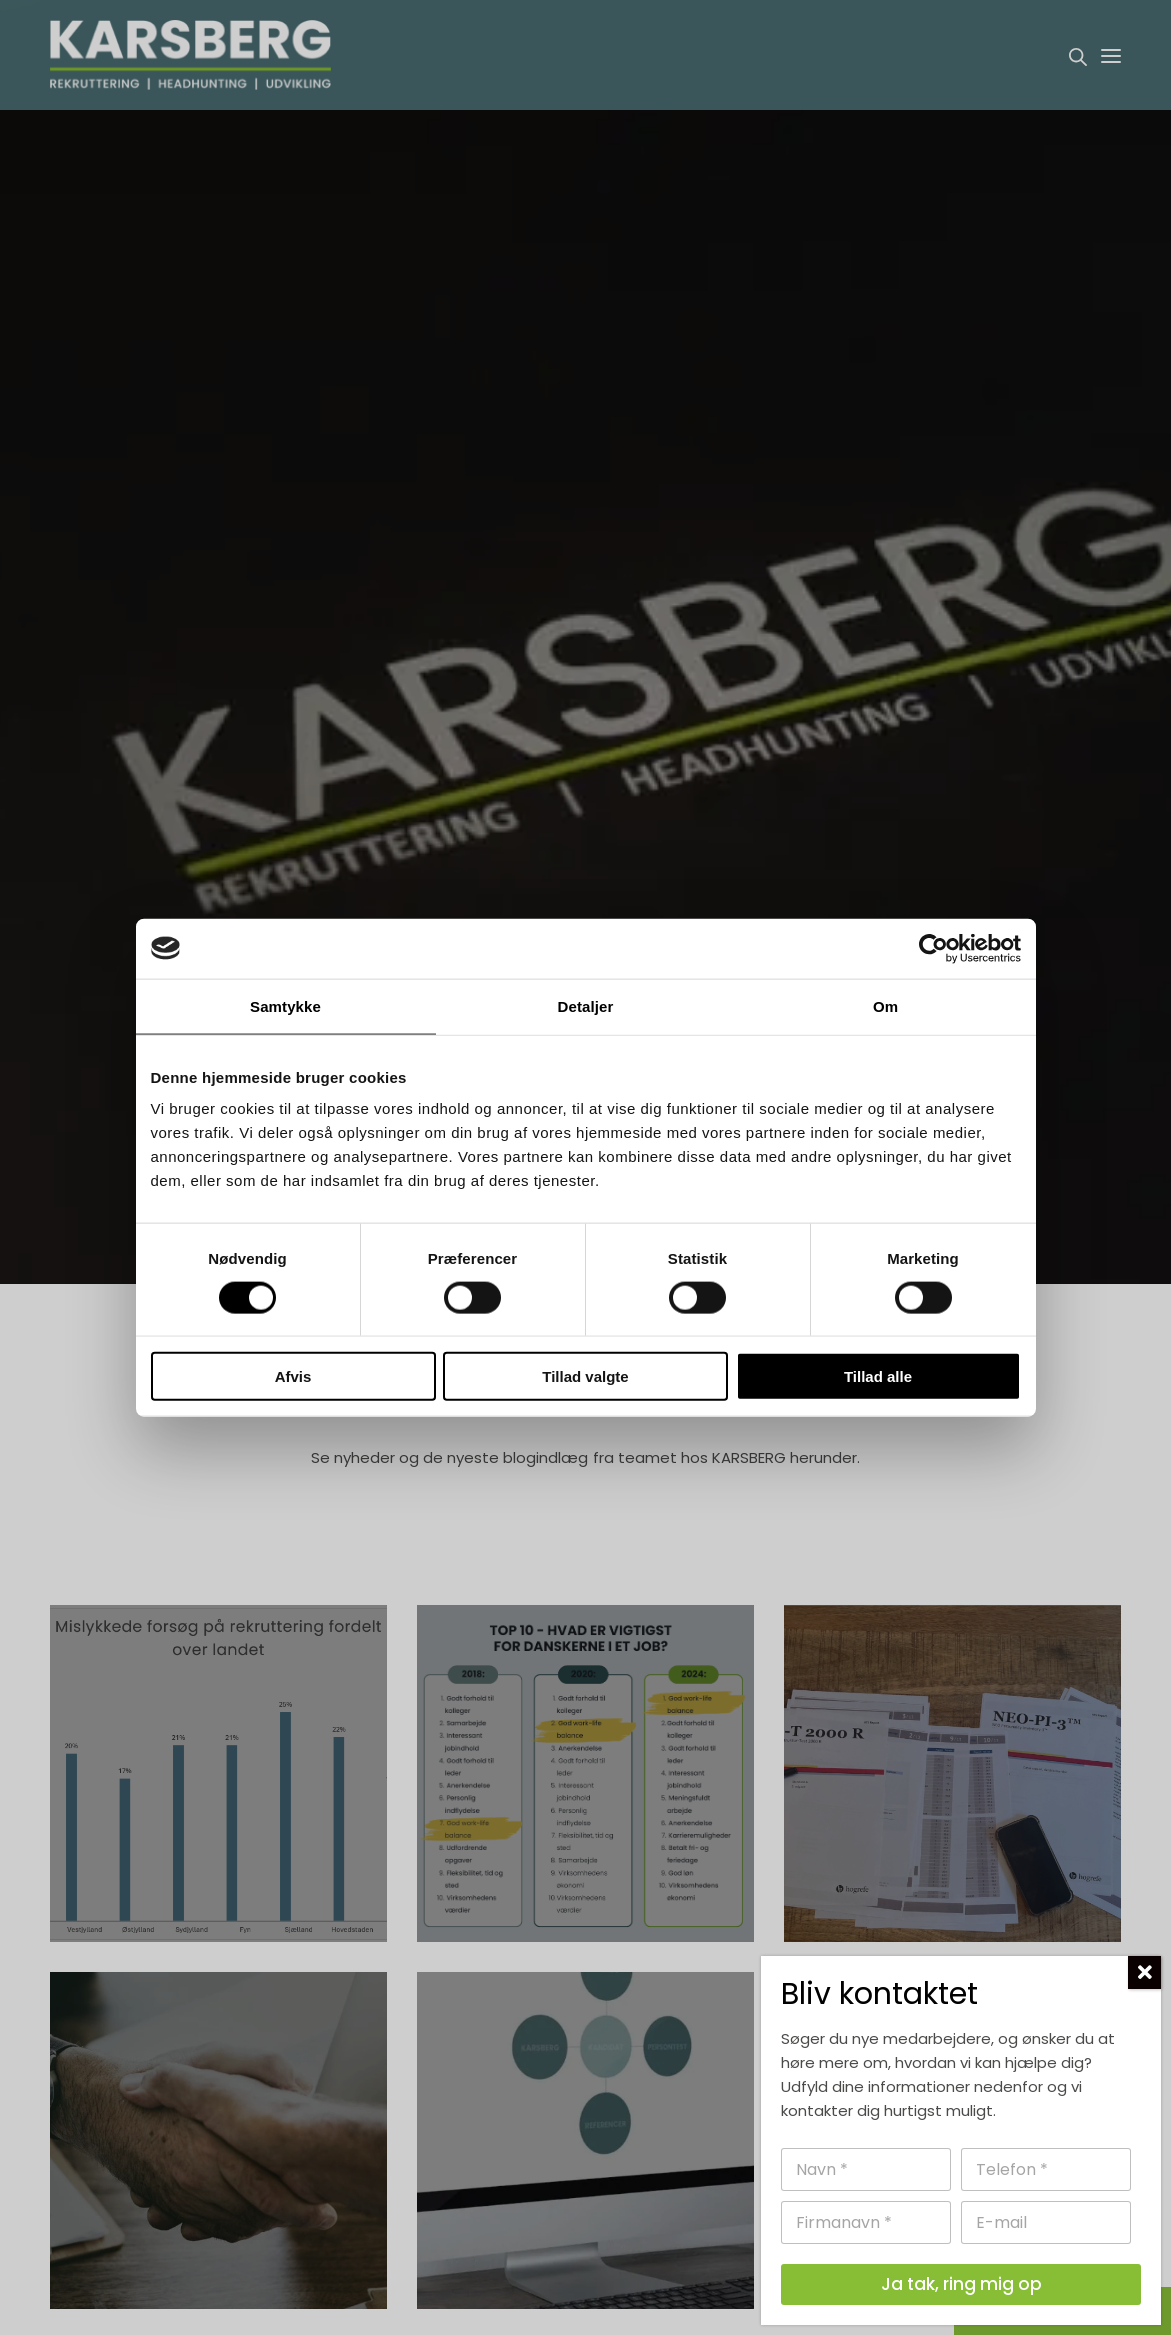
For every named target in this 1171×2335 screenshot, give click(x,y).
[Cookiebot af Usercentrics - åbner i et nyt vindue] (933, 948)
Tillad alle (878, 1376)
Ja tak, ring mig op (961, 2284)
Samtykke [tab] (285, 1005)
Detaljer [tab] (586, 1005)
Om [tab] (885, 1005)
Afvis (293, 1376)
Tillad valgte (585, 1376)
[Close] (1144, 1972)
